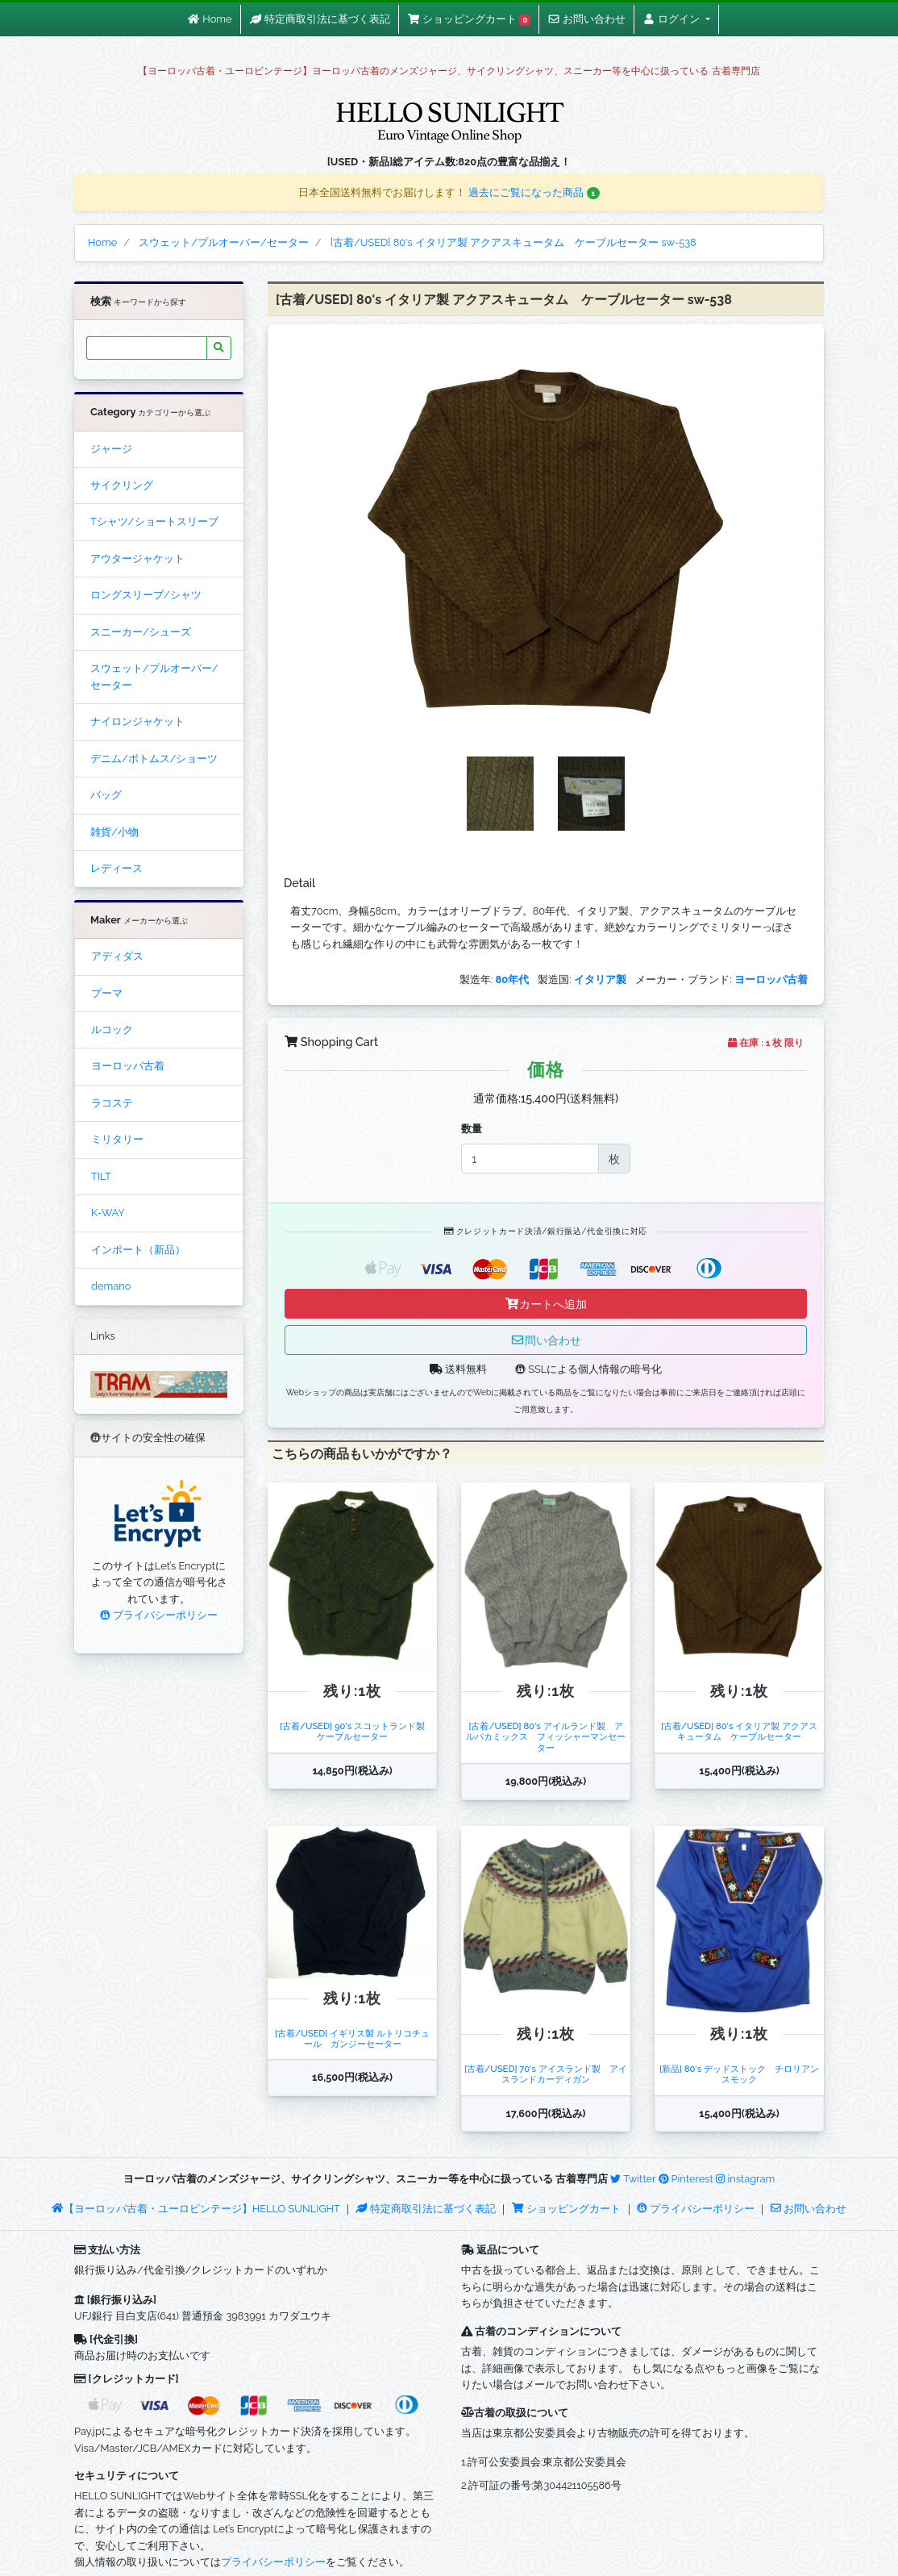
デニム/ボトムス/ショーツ (154, 758)
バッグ (106, 795)
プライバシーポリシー (159, 1615)
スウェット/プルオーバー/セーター (154, 676)
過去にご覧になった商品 (534, 192)
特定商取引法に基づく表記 (425, 2209)
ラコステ (112, 1103)
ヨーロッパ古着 (127, 1066)
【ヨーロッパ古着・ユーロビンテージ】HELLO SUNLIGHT (195, 2209)
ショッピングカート (567, 2209)
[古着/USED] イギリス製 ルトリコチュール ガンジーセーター (352, 2038)
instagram (745, 2179)
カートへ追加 (546, 1304)
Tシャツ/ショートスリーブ (154, 521)
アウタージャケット (137, 558)
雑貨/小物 (114, 832)
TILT (101, 1176)
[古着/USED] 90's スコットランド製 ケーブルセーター (357, 1731)
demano (111, 1286)
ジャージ (111, 449)
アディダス (117, 956)
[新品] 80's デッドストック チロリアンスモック (739, 2074)
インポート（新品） (138, 1250)
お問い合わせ (808, 2209)
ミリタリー (117, 1139)
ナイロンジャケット (137, 721)
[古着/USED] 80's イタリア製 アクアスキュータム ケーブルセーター (739, 1731)
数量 (471, 1129)
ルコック (112, 1029)
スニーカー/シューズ (140, 632)
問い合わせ (545, 1340)
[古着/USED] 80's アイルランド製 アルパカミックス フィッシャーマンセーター (546, 1736)
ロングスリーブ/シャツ (146, 595)
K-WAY (108, 1213)
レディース (116, 868)
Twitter (632, 2179)
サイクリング (121, 485)
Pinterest (686, 2179)
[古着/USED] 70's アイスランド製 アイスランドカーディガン (545, 2074)
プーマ (107, 993)
